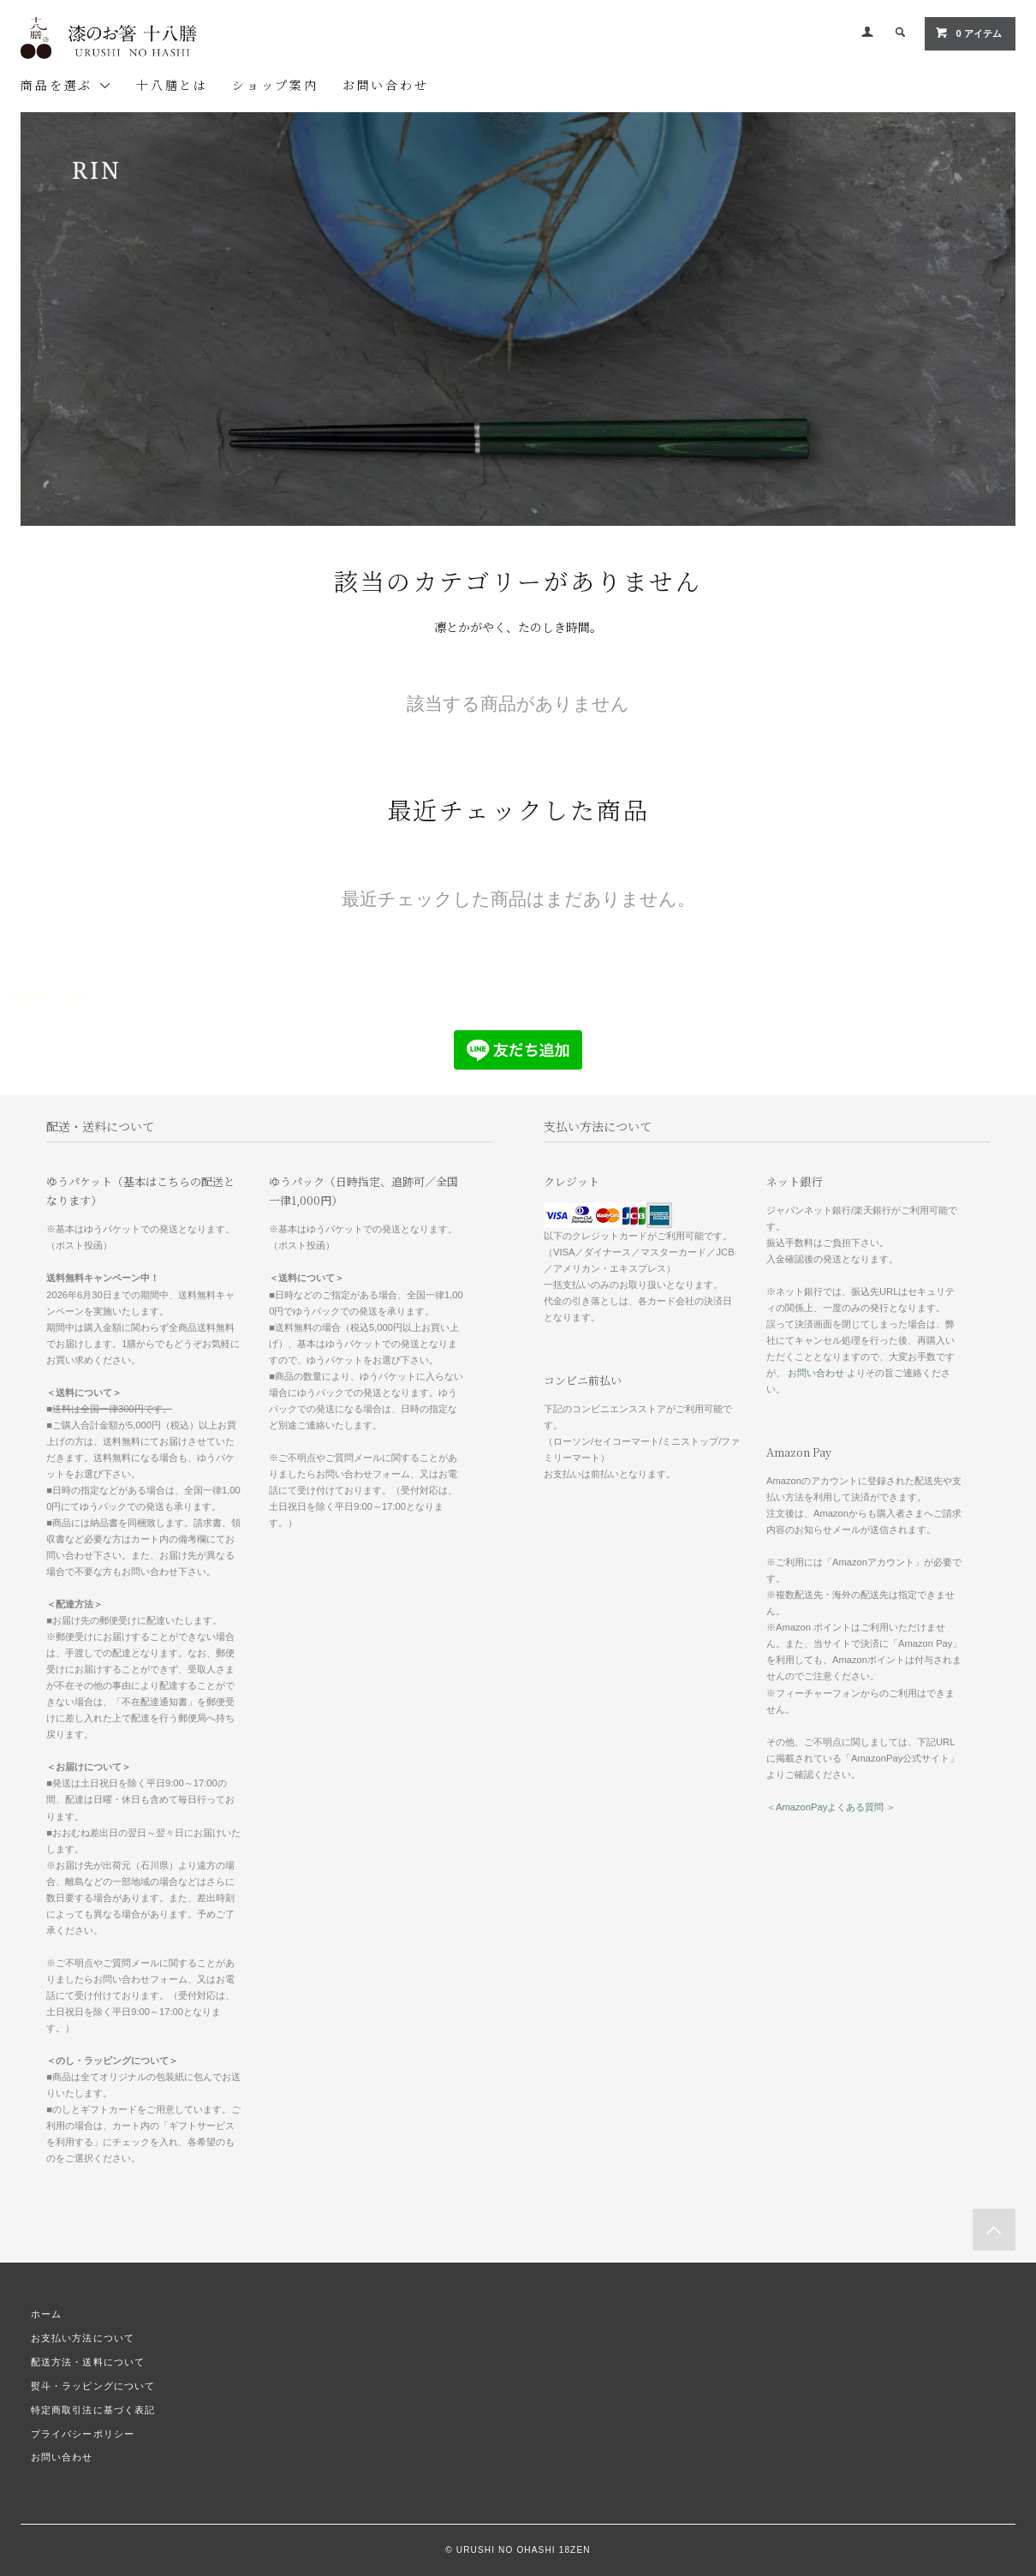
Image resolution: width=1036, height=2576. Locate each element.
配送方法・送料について (88, 2362)
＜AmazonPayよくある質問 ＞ (831, 1807)
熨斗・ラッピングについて (93, 2386)
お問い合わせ (385, 84)
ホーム (46, 2314)
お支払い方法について (82, 2338)
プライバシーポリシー (82, 2434)
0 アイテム (968, 32)
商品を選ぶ (66, 84)
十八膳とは (172, 84)
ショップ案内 (275, 84)
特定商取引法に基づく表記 (93, 2410)
